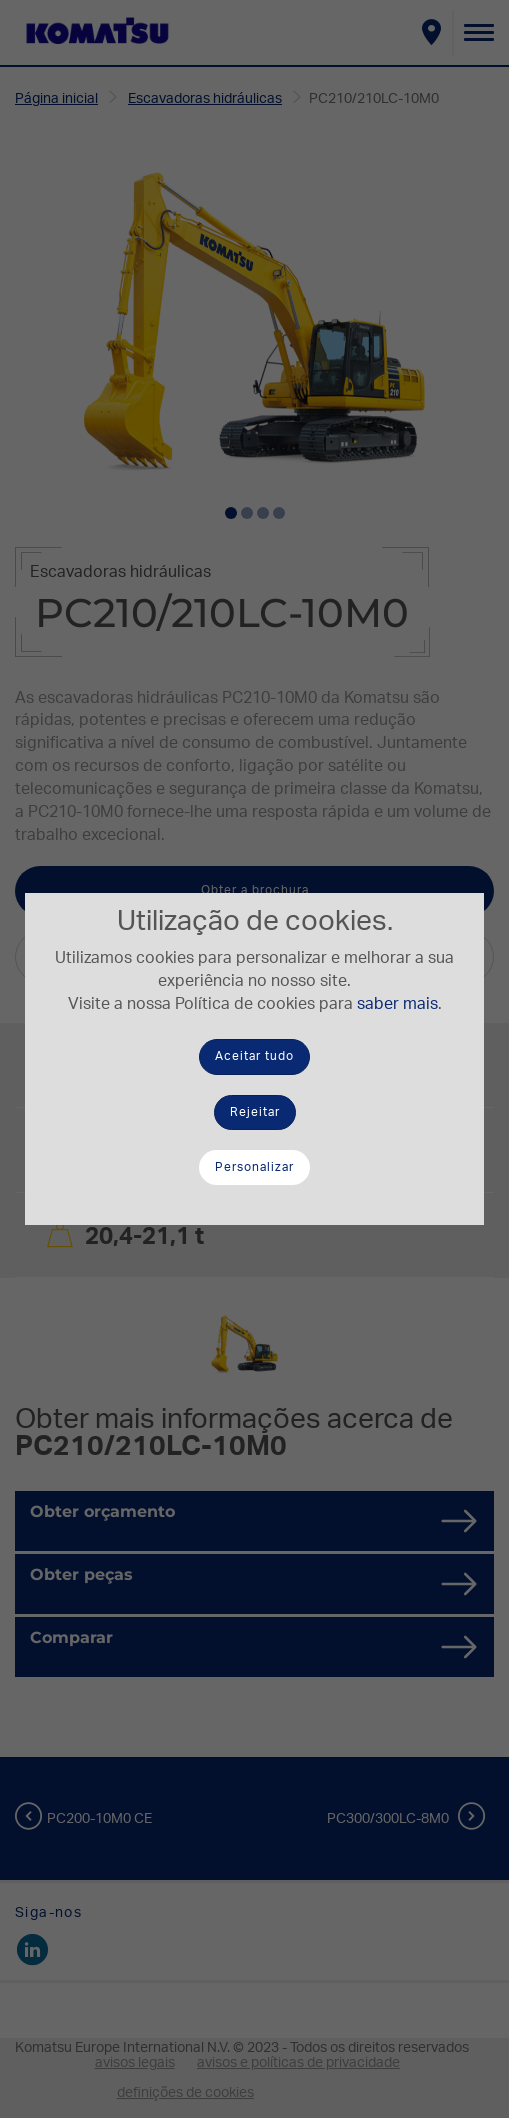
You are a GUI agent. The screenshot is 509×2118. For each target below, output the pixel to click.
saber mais (397, 1004)
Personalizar (254, 1167)
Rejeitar (255, 1112)
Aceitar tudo (254, 1056)
